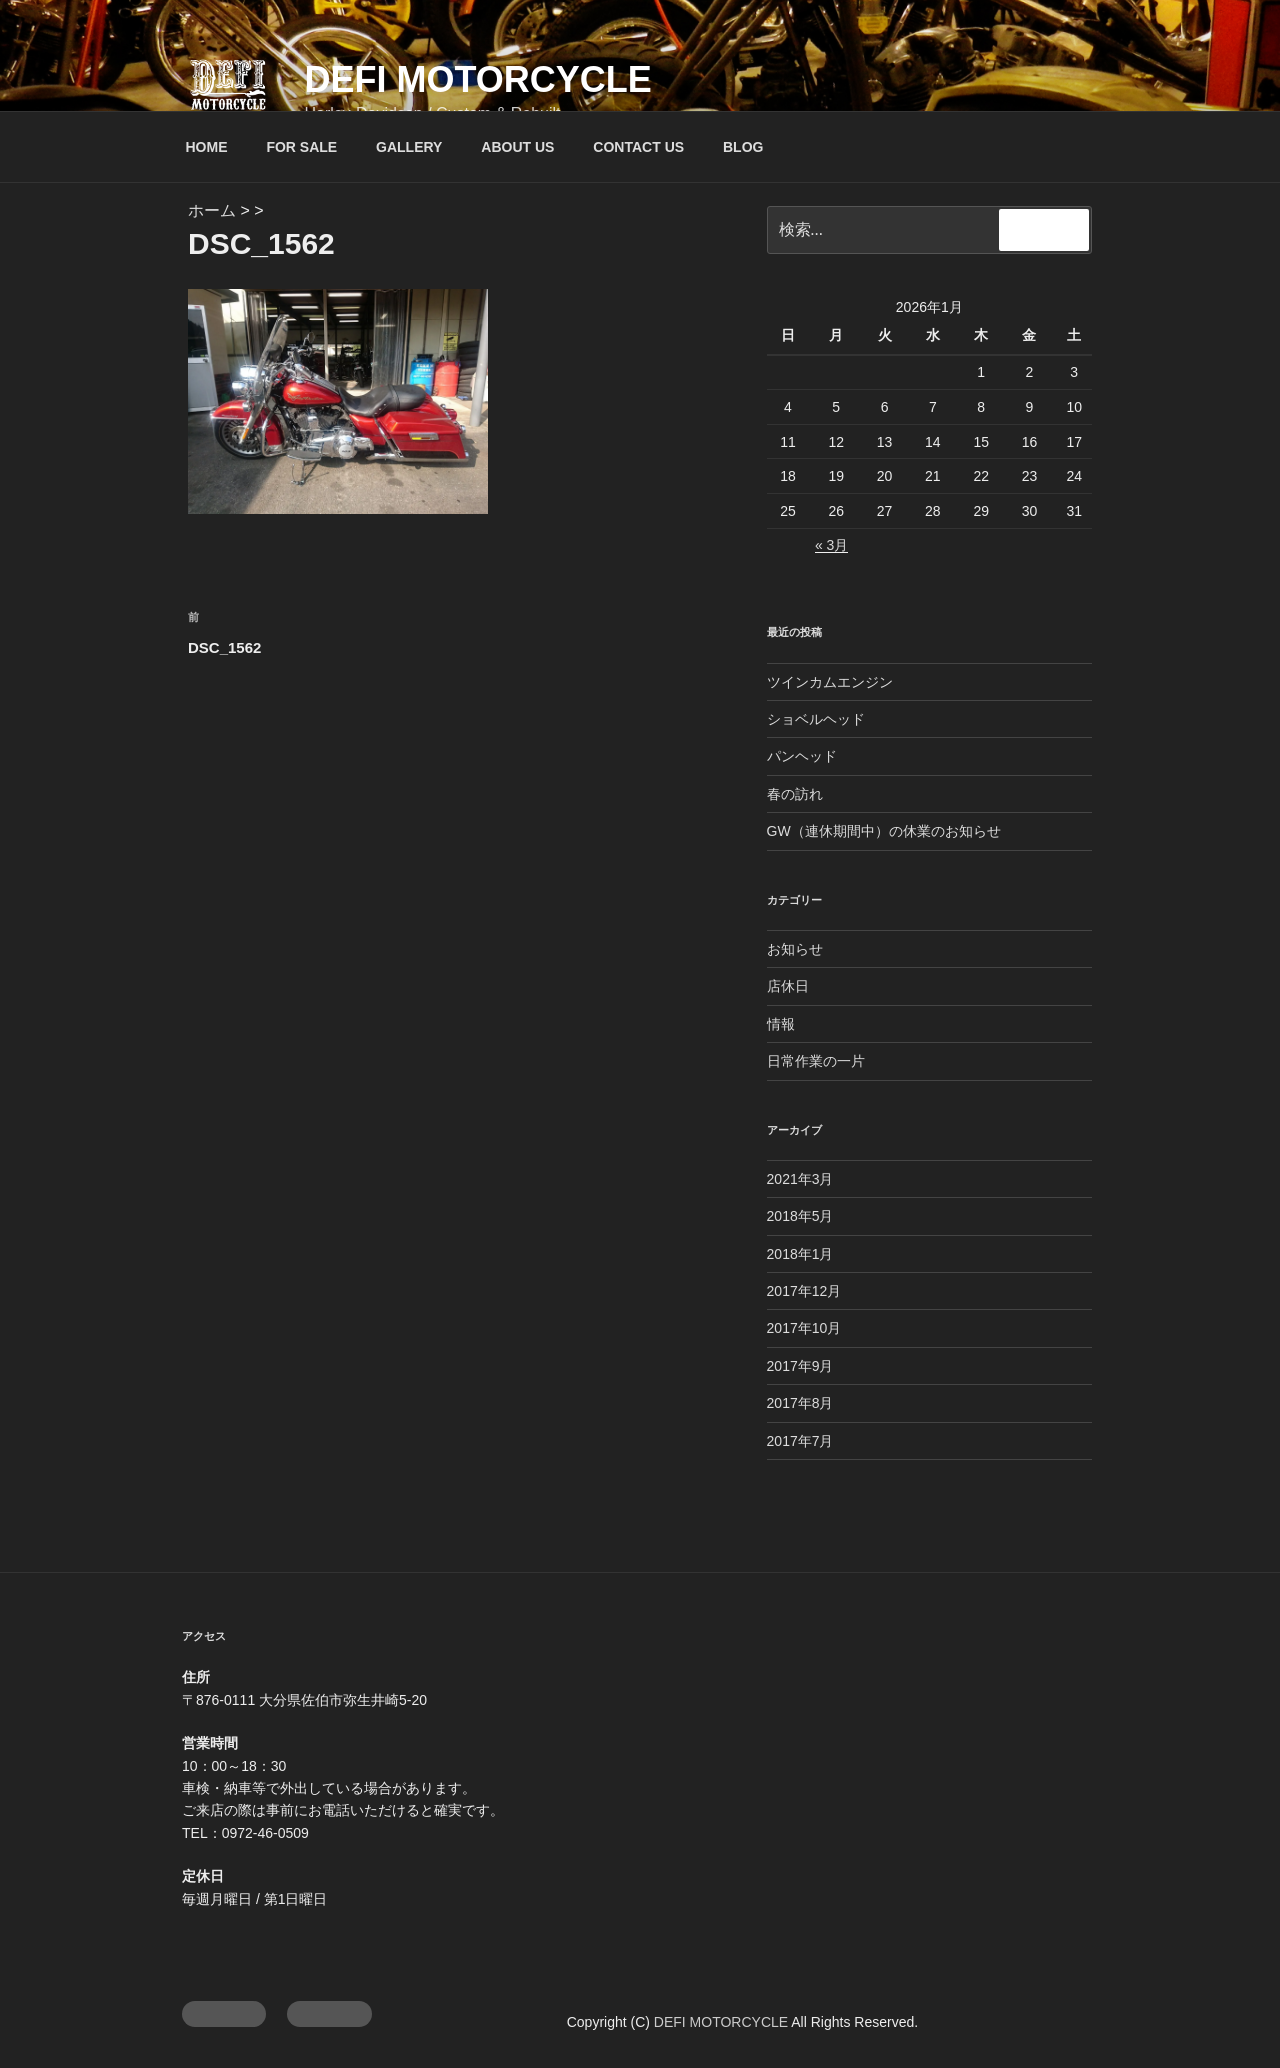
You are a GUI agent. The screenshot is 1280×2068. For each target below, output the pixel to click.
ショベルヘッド (816, 719)
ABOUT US (517, 147)
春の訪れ (795, 794)
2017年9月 (800, 1366)
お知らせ (795, 949)
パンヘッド (802, 756)
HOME (207, 147)
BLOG (743, 147)
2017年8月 (800, 1403)
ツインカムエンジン (830, 682)
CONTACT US (638, 147)
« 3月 (831, 545)
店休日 (788, 986)
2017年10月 (804, 1328)
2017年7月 (800, 1441)
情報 (781, 1024)
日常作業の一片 (816, 1061)
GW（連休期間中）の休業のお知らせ (884, 831)
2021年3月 (800, 1179)
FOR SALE (301, 147)
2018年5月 (800, 1216)
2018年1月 (800, 1254)
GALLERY (409, 147)
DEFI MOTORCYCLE (477, 79)
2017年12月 (804, 1291)
